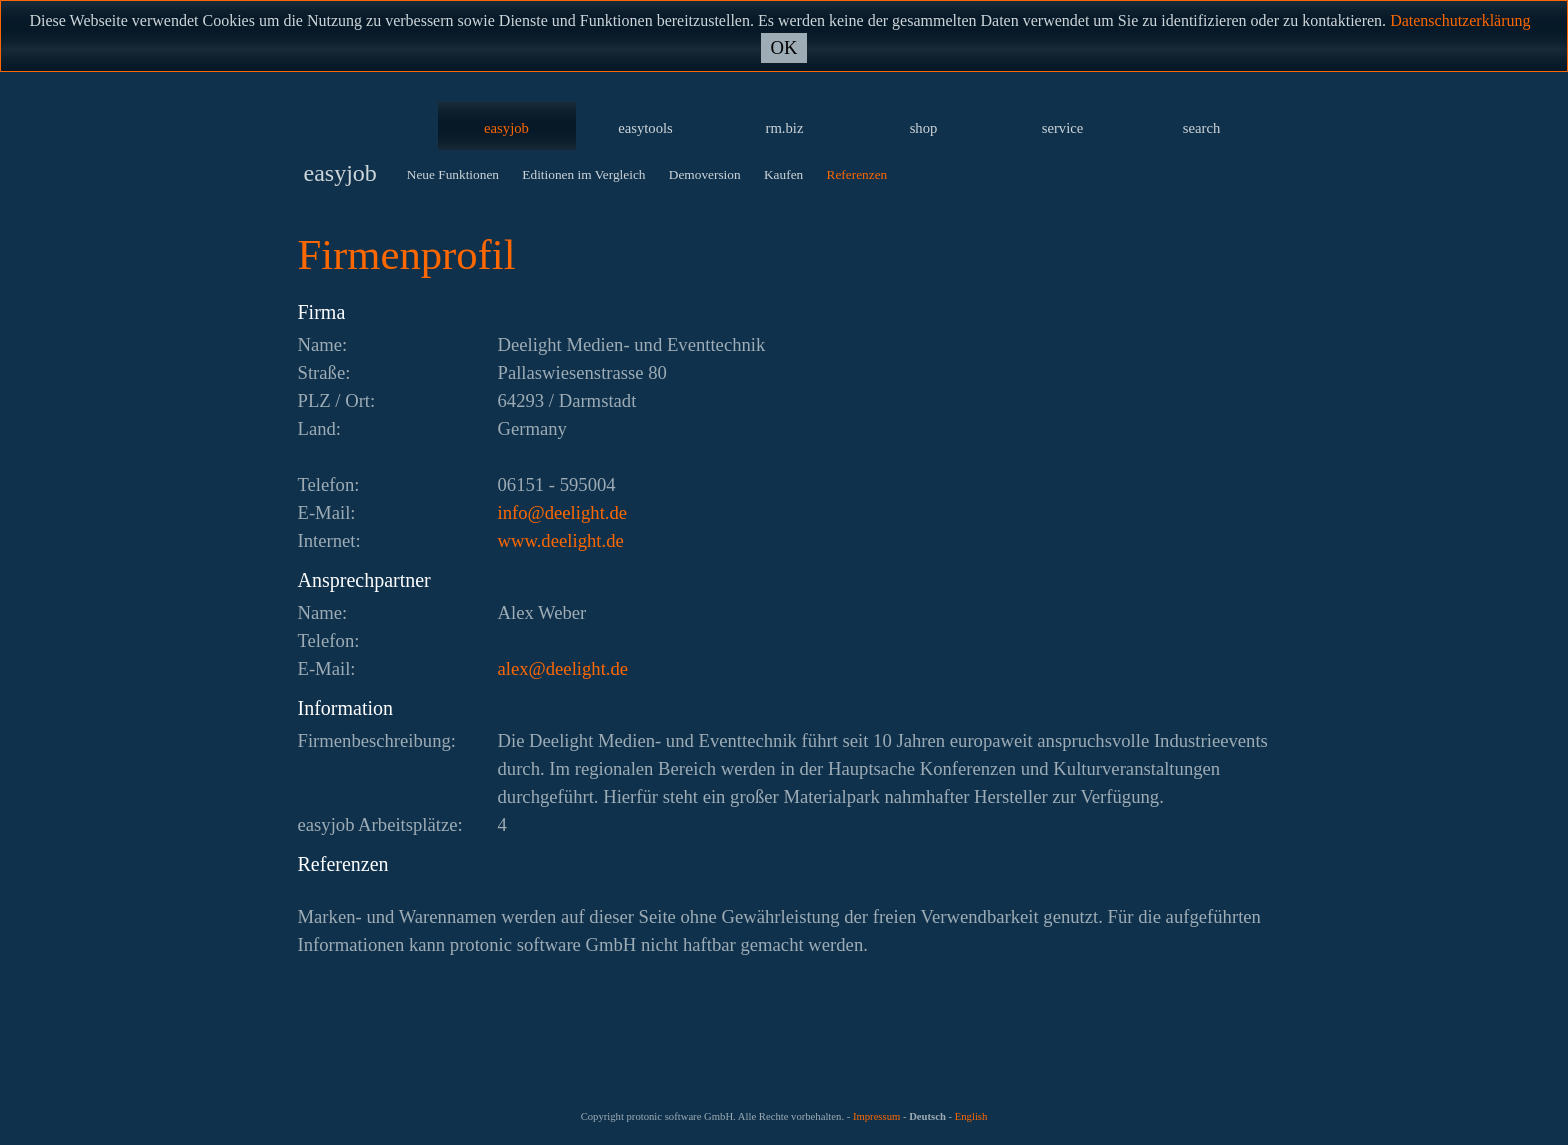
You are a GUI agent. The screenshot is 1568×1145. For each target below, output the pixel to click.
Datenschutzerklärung (1460, 20)
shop (924, 128)
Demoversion (705, 174)
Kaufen (783, 174)
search (1201, 128)
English (971, 1116)
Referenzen (857, 174)
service (1063, 128)
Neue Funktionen (453, 174)
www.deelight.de (561, 540)
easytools (645, 128)
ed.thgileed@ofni (563, 512)
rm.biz (785, 128)
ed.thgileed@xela (563, 668)
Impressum (876, 1116)
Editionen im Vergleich (583, 174)
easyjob (506, 128)
